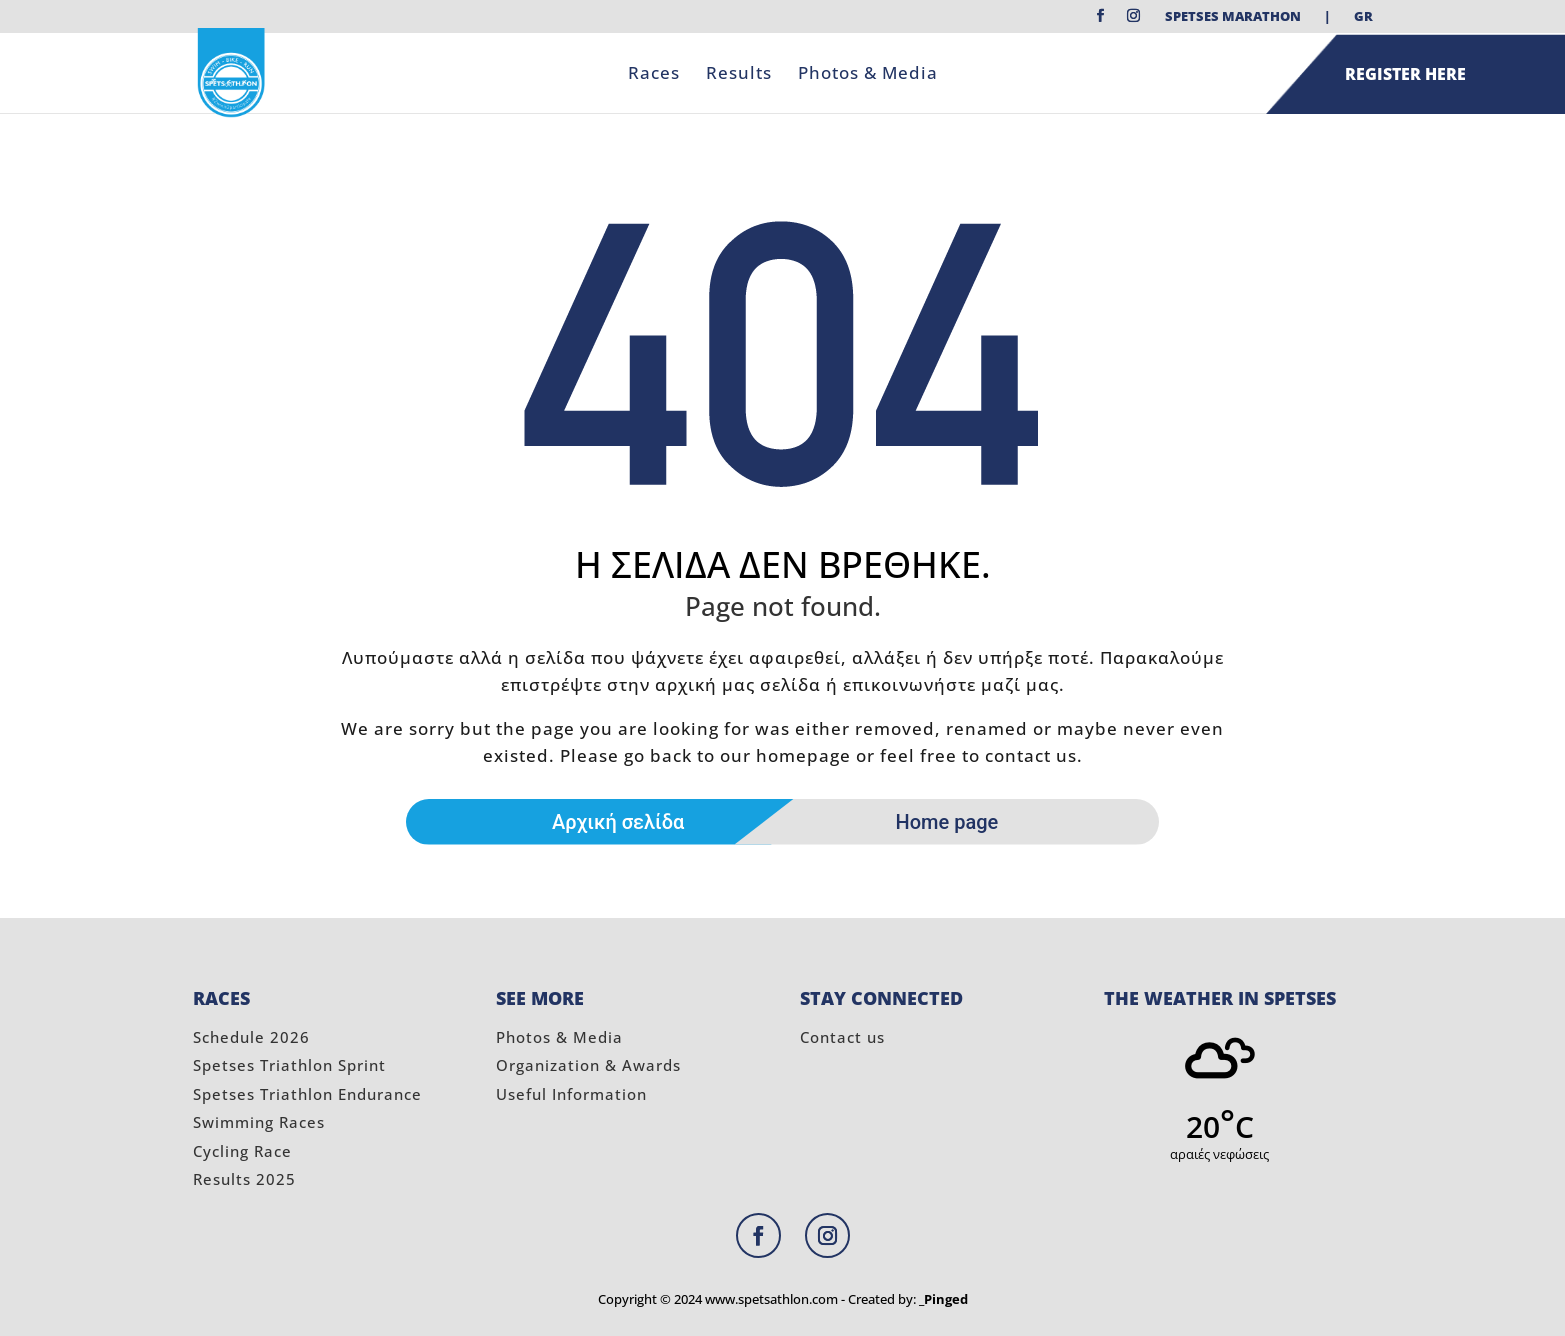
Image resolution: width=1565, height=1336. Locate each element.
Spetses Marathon (1233, 17)
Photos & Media (868, 75)
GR (1363, 17)
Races (654, 75)
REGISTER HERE (1405, 74)
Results (739, 75)
